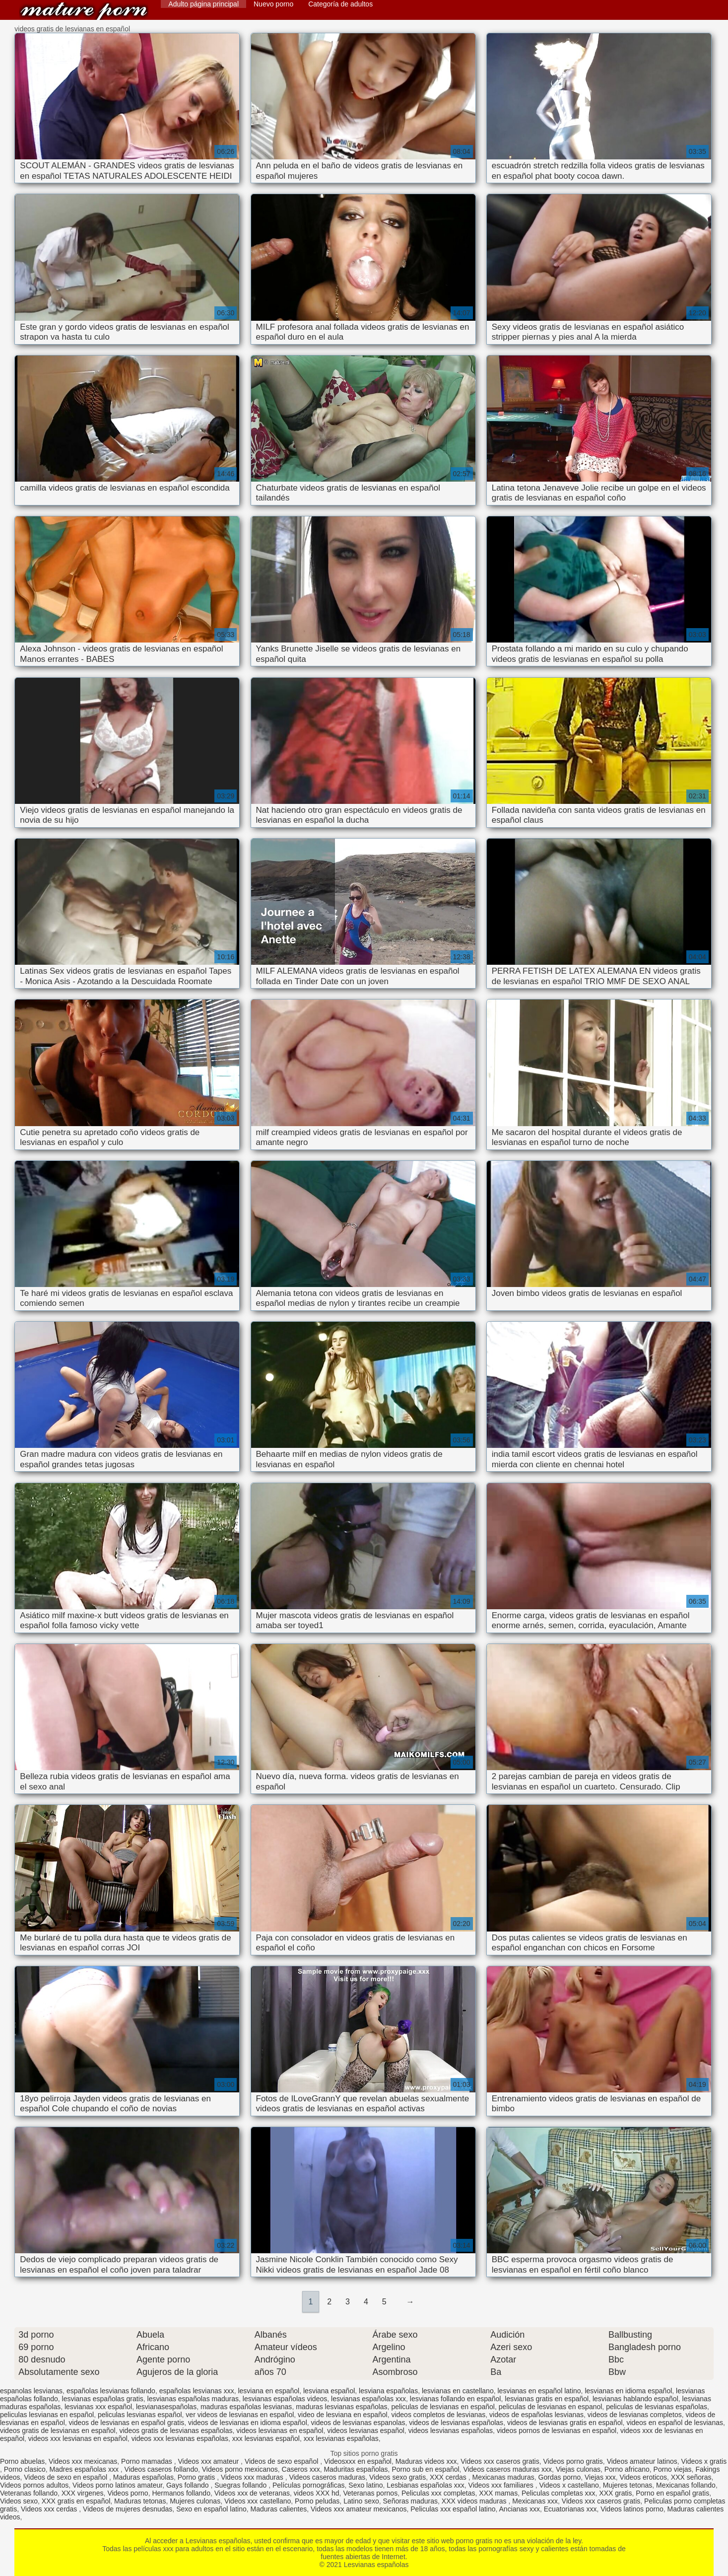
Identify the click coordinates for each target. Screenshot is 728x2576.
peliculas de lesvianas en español (443, 2407)
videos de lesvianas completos (635, 2415)
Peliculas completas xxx (559, 2493)
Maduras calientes (279, 2509)
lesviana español (329, 2391)
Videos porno (127, 2493)
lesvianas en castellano (458, 2391)
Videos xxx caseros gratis (500, 2461)
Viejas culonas (578, 2469)
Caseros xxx (301, 2469)
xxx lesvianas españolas (341, 2438)
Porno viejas (673, 2469)
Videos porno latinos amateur (117, 2485)
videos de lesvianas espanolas (358, 2423)
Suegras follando (241, 2485)
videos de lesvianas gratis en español (565, 2423)
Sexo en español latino (211, 2509)
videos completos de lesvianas (438, 2415)
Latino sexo (361, 2501)
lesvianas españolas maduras (193, 2399)
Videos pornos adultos (34, 2485)
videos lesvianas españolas (450, 2430)
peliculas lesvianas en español (47, 2415)
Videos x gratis (704, 2461)
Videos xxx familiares (501, 2485)
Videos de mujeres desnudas (127, 2509)
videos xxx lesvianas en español (78, 2438)
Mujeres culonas (195, 2501)
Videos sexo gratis (397, 2477)
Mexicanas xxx (535, 2501)
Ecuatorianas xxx (570, 2509)
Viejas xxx (600, 2477)
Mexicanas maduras (503, 2477)
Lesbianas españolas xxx (425, 2485)
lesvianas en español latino (539, 2391)
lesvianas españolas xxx (368, 2399)
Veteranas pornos (370, 2493)
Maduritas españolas (356, 2469)
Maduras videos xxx (426, 2461)
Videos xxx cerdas (50, 2509)
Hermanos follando (181, 2493)
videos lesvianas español (365, 2430)
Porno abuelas (22, 2461)
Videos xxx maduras (253, 2477)
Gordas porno (559, 2477)
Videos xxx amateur (209, 2461)
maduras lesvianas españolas (341, 2407)
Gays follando (188, 2485)
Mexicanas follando (686, 2485)
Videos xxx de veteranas (252, 2493)
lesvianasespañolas (166, 2407)
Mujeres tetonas (628, 2485)
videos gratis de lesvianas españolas (175, 2430)
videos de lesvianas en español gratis (127, 2423)
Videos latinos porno (631, 2509)
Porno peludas (317, 2501)
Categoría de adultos (340, 4)
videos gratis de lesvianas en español (58, 2430)
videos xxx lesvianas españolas (180, 2438)
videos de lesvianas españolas (456, 2423)
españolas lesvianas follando (110, 2391)
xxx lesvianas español (266, 2438)
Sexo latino (365, 2485)
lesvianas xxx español (98, 2407)
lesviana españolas (388, 2391)
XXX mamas (498, 2493)
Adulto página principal (203, 4)
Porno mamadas (147, 2461)
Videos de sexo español (282, 2461)
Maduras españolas (143, 2477)
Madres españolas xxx (85, 2469)
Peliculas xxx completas (438, 2493)
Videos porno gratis (572, 2461)
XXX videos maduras (475, 2501)
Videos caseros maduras (327, 2477)
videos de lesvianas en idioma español (247, 2423)
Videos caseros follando (161, 2469)
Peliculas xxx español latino (452, 2509)
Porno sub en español (425, 2469)
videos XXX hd (316, 2493)
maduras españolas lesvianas (246, 2407)
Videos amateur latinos (642, 2461)
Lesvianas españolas (84, 11)
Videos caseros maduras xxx (507, 2469)
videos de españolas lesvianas (536, 2415)
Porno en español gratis (672, 2493)
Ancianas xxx (519, 2509)
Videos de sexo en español (66, 2477)
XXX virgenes (83, 2493)
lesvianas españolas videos (285, 2399)
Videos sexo (19, 2501)
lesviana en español (268, 2391)
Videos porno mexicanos (240, 2469)
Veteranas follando (29, 2493)
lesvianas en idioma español (628, 2391)
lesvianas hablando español (635, 2399)
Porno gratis (197, 2477)
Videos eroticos (643, 2477)
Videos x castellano (569, 2485)
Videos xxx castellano (257, 2501)
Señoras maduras (410, 2501)
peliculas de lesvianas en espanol (550, 2407)
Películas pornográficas (308, 2485)
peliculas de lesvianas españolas (656, 2407)
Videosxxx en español (358, 2461)
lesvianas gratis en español (547, 2399)
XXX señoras (691, 2477)
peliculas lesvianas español (140, 2415)
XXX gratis (615, 2493)
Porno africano (627, 2469)
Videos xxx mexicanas (83, 2461)
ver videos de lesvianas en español (240, 2415)
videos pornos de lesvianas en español (556, 2430)
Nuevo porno (273, 4)
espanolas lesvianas (31, 2391)
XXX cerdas (449, 2477)
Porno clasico (25, 2469)
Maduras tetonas (140, 2501)
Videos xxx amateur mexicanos (359, 2509)
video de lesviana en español (343, 2415)
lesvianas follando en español (455, 2399)
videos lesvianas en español (279, 2430)
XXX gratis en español (76, 2501)
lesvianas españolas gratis (102, 2399)
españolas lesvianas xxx (196, 2391)
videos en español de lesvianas (674, 2423)
